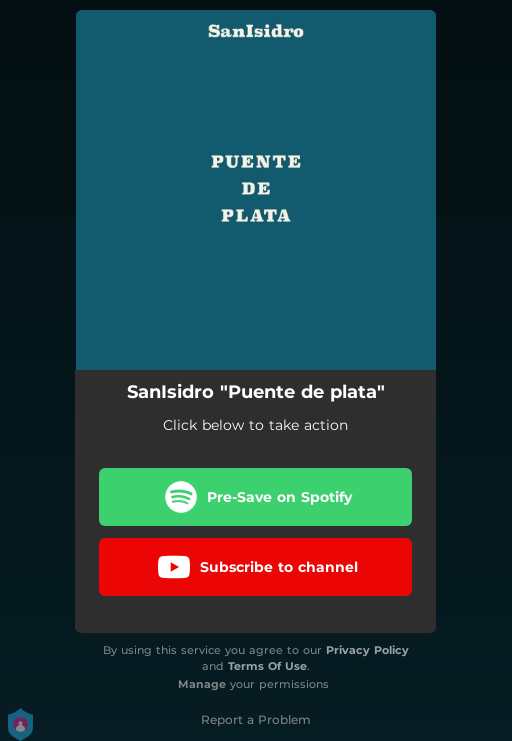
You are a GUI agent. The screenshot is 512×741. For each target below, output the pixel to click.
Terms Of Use (267, 666)
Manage (202, 684)
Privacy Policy (367, 650)
